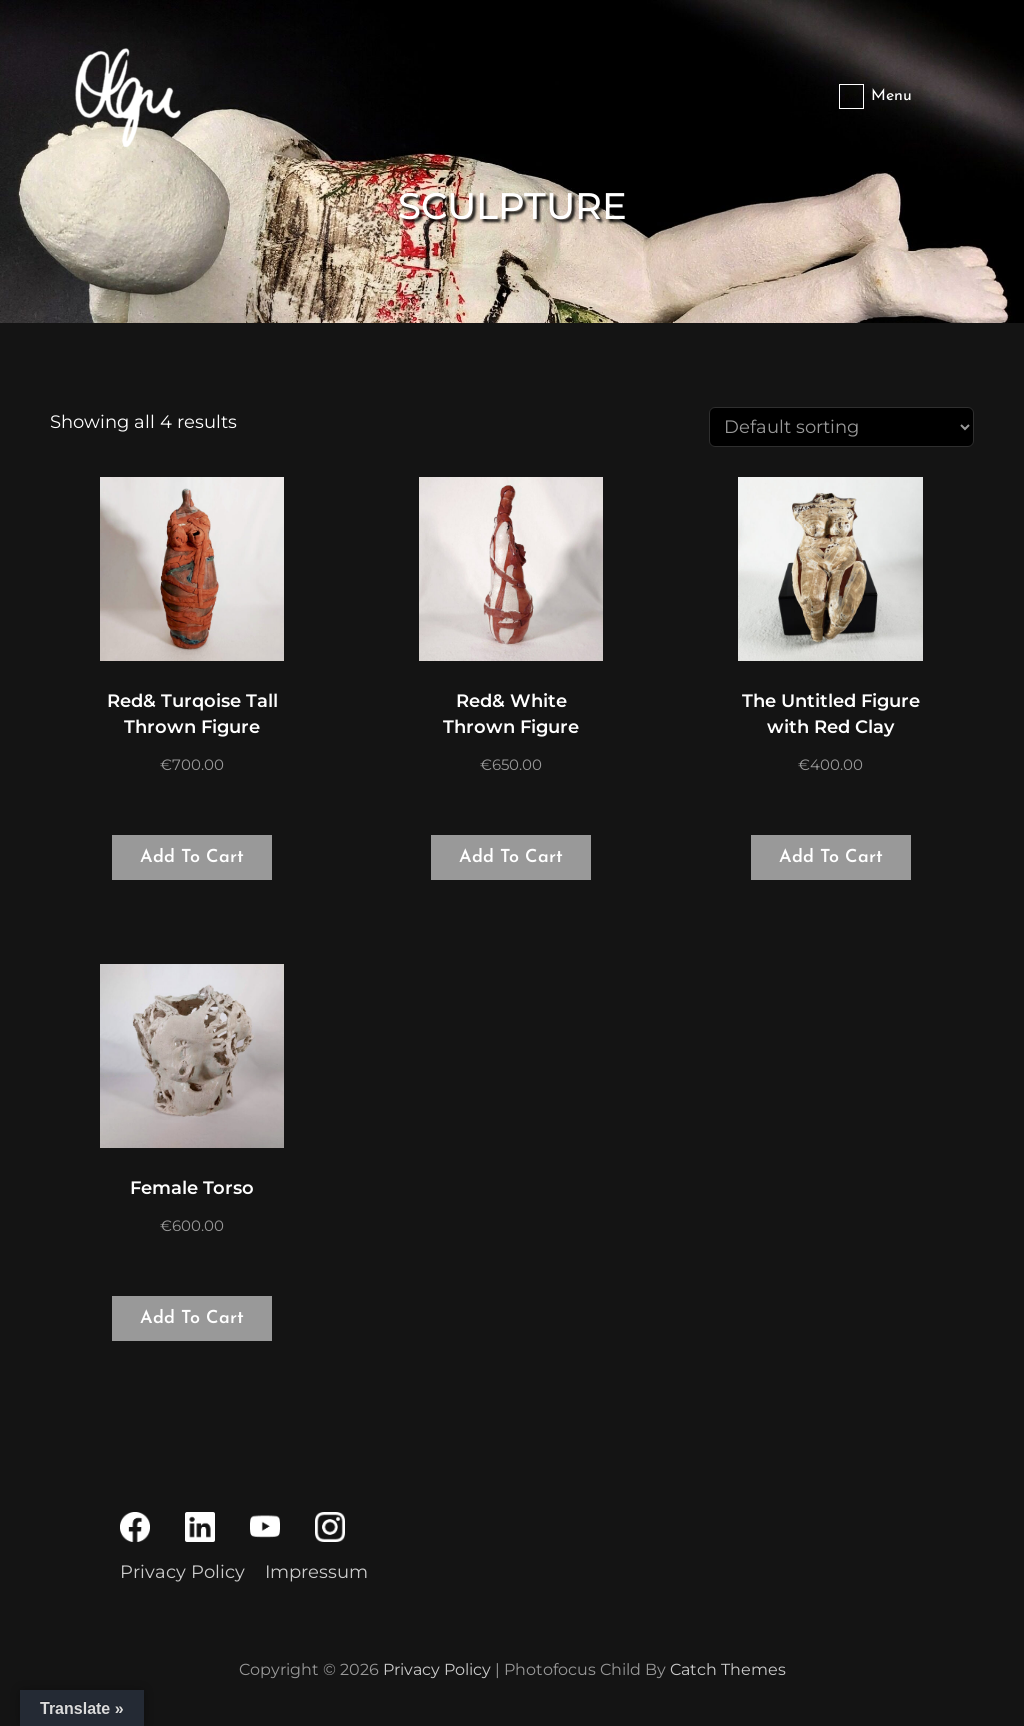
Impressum (316, 1572)
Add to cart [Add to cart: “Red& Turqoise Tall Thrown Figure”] (192, 857)
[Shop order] (841, 427)
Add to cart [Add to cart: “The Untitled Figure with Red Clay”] (831, 857)
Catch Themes (728, 1669)
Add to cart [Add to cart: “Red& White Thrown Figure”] (511, 857)
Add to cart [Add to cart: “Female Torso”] (192, 1318)
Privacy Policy (182, 1572)
